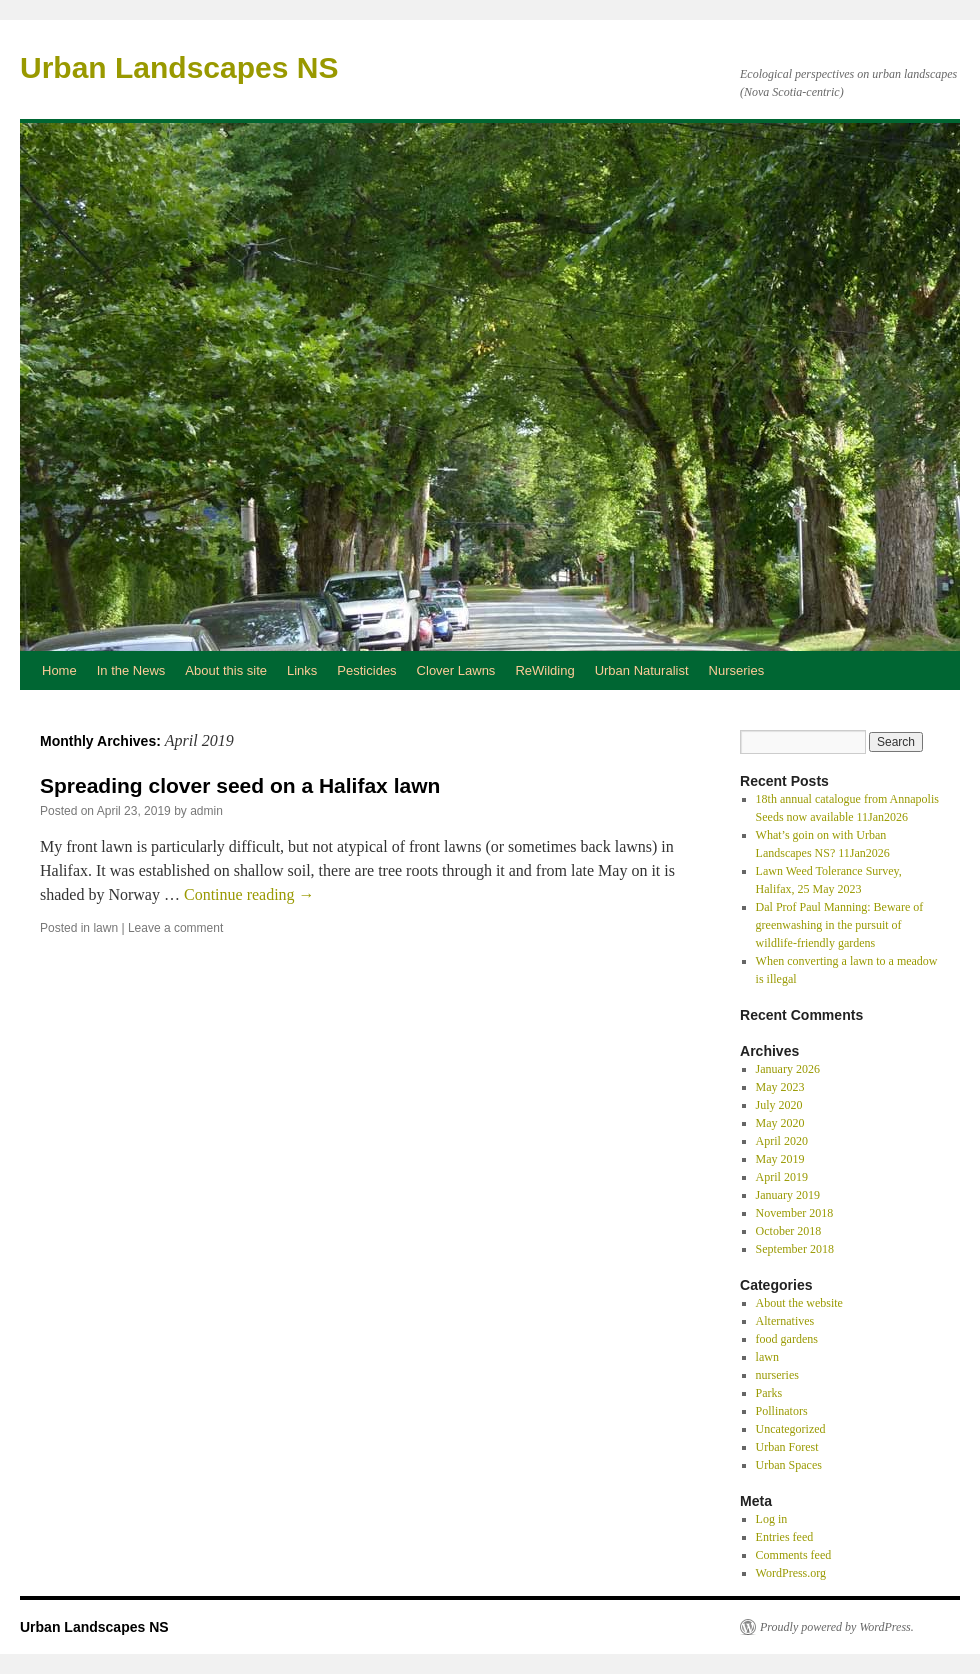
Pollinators (782, 1411)
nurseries (777, 1375)
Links (302, 670)
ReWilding (544, 670)
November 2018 (795, 1213)
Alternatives (785, 1321)
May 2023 (780, 1087)
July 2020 (779, 1105)
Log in (772, 1519)
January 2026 (788, 1069)
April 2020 (782, 1141)
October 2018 (789, 1231)
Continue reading (249, 894)
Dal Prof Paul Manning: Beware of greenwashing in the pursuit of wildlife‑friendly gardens (840, 925)
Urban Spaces (789, 1465)
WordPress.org (791, 1573)
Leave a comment (175, 928)
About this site (226, 670)
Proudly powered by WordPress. (837, 1627)
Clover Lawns (456, 670)
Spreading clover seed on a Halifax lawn (240, 785)
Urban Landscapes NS (179, 67)
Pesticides (366, 670)
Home (59, 670)
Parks (769, 1393)
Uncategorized (791, 1429)
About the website (799, 1303)
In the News (131, 670)
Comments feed (794, 1555)
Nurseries (737, 670)
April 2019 (782, 1177)
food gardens (787, 1339)
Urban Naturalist (642, 670)
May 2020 (780, 1123)
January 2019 (788, 1195)
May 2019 (780, 1159)
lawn (105, 928)
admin (206, 811)
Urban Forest (787, 1447)
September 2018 (795, 1249)
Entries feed (785, 1537)
